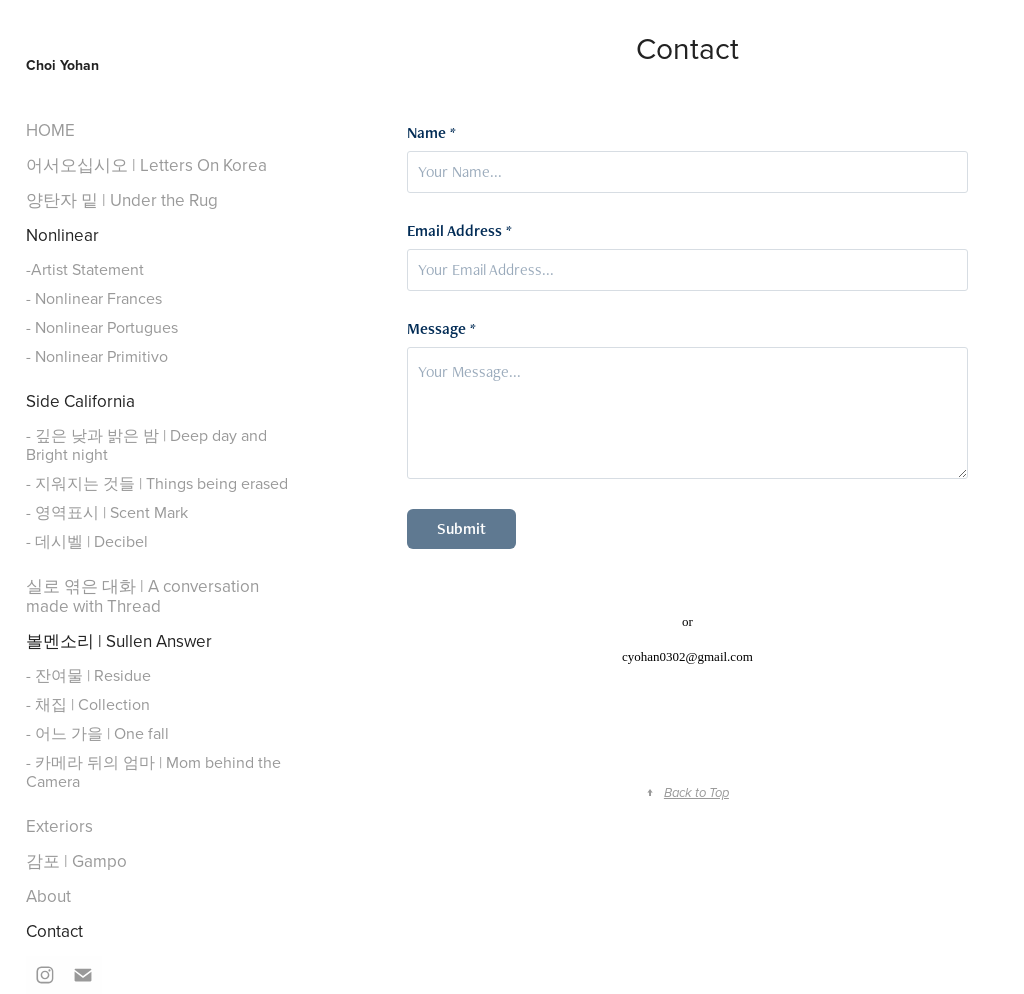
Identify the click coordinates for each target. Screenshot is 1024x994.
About (48, 896)
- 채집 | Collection (88, 704)
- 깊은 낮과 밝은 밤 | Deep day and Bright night (146, 444)
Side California (80, 401)
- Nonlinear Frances (94, 298)
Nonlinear (62, 235)
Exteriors (59, 826)
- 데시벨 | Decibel (87, 541)
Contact (54, 931)
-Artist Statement (85, 269)
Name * (431, 133)
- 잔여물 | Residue (88, 675)
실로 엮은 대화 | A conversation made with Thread (142, 596)
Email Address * (459, 231)
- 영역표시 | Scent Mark (107, 512)
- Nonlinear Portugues (102, 327)
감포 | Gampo (76, 861)
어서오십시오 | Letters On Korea (146, 165)
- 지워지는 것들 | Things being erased (157, 483)
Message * (441, 329)
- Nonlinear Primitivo (97, 356)
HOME (50, 130)
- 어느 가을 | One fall (97, 733)
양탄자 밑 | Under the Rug (122, 200)
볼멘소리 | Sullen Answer (119, 641)
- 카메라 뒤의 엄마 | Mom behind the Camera (153, 771)
